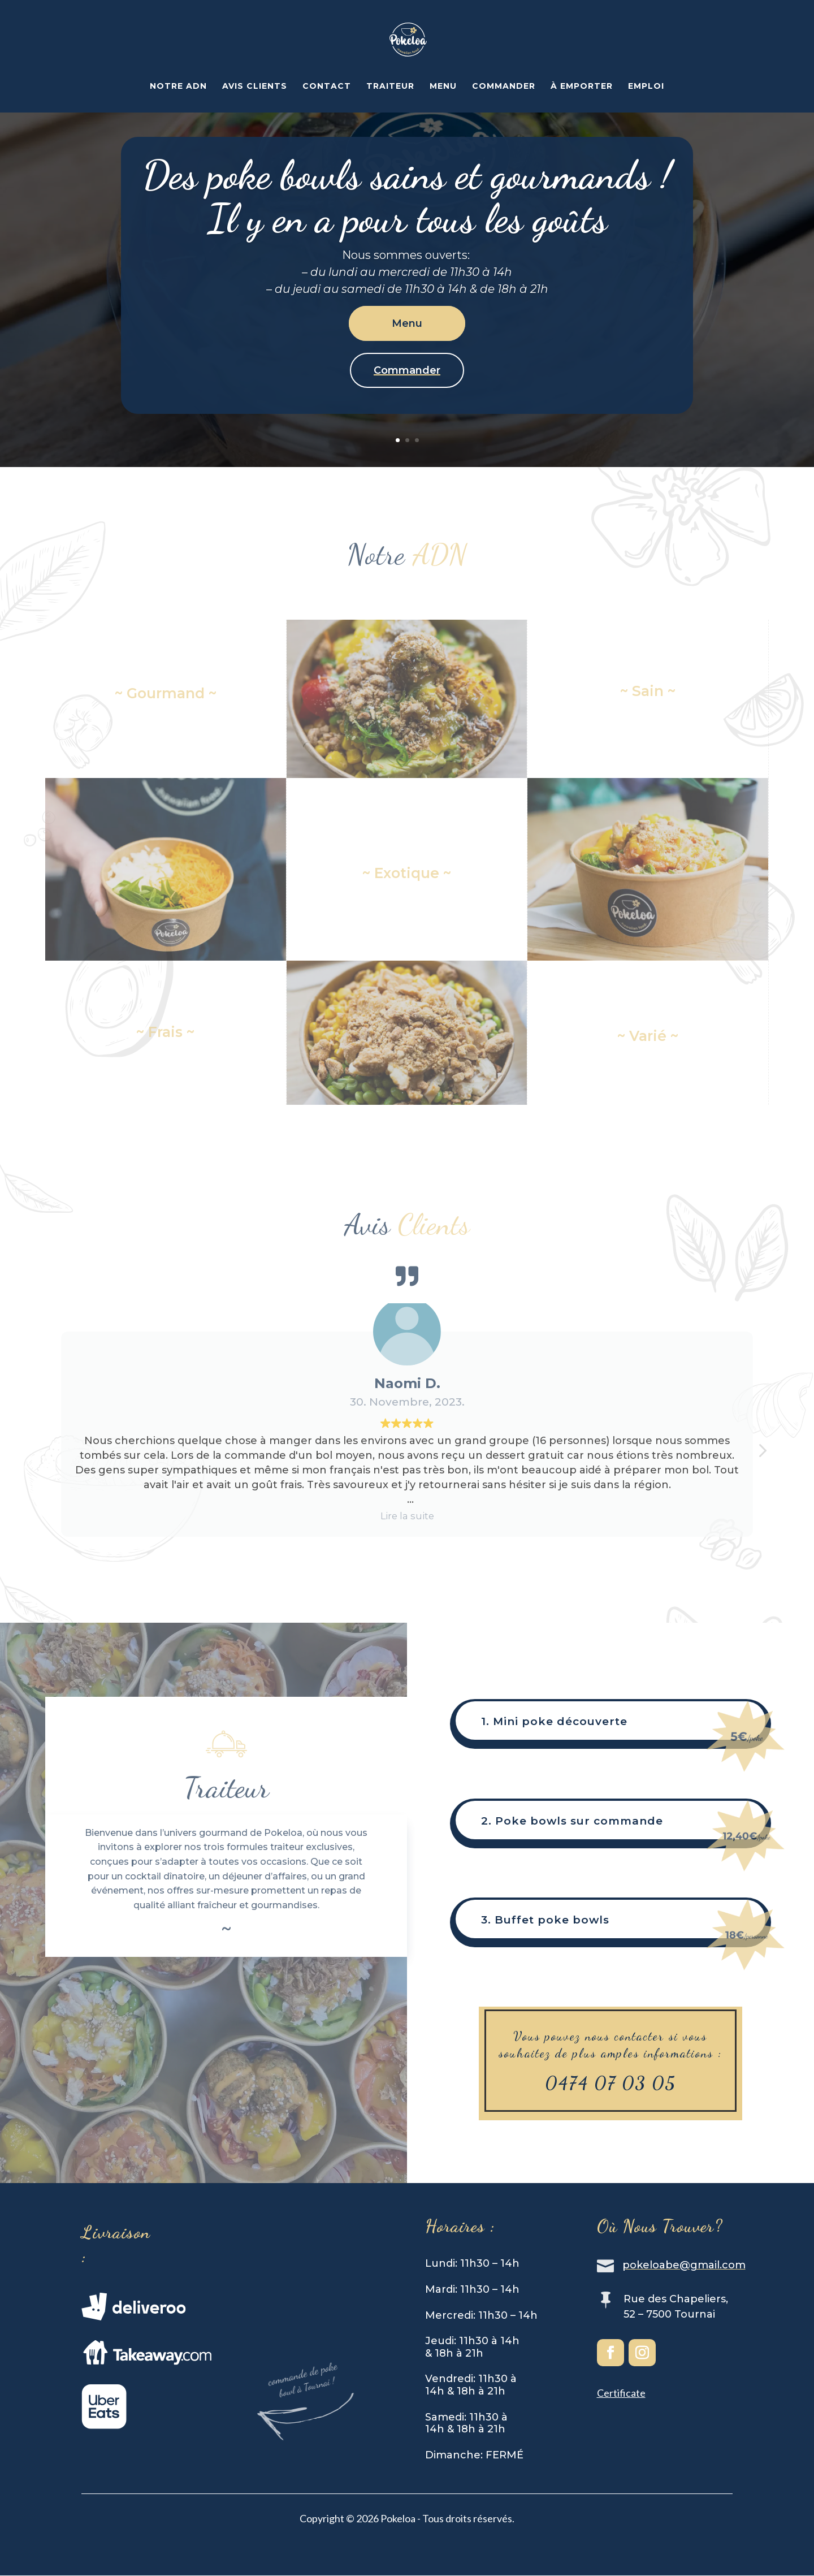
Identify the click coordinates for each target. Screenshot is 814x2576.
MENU (443, 86)
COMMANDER (503, 86)
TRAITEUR (390, 86)
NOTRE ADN (178, 86)
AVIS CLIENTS (254, 86)
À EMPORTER (582, 86)
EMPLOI (646, 86)
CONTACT (326, 86)
